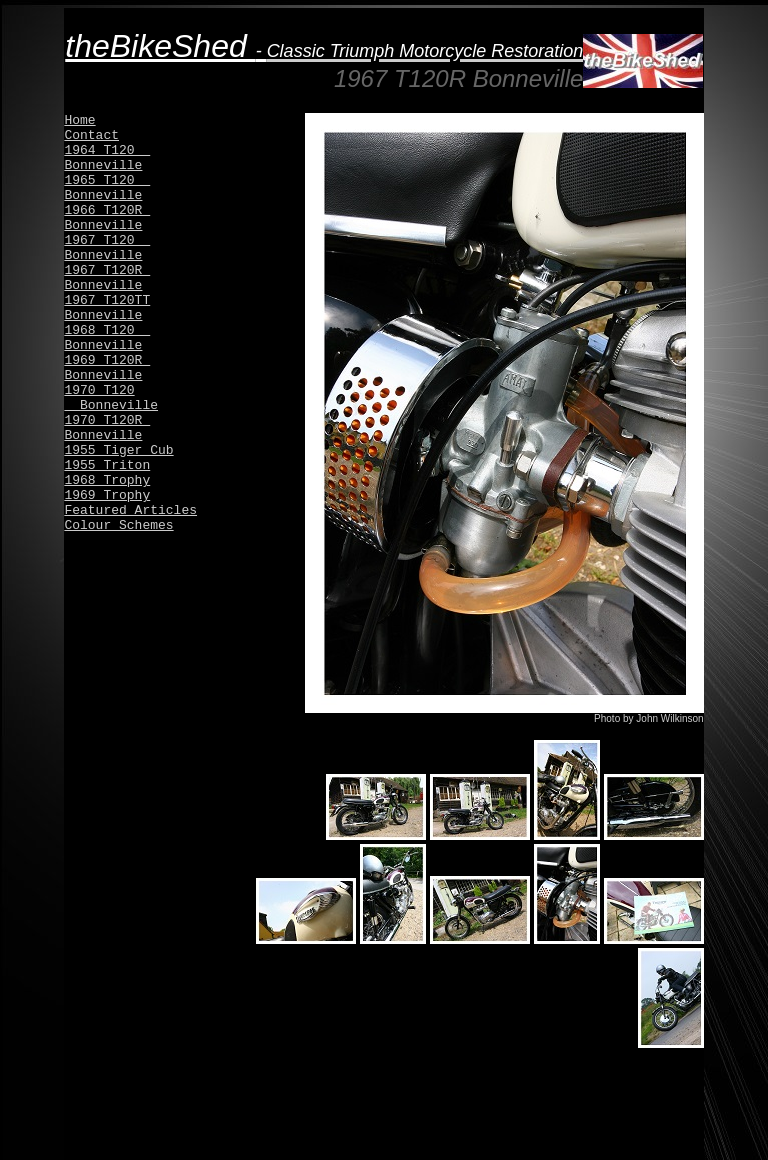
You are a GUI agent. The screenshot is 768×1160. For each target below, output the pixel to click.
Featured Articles (130, 510)
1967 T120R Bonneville (107, 278)
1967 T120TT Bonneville (107, 308)
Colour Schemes (118, 525)
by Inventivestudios (661, 1143)
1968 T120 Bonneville (107, 338)
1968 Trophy (107, 480)
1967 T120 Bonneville (107, 248)
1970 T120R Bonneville (107, 428)
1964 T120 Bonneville (107, 158)
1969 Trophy (107, 495)
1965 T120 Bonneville (107, 188)
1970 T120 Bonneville (111, 398)
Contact (91, 135)
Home (79, 120)
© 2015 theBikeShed (384, 1143)
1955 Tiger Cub (118, 450)
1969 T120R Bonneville (107, 368)
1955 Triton (107, 465)
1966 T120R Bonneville (107, 218)
